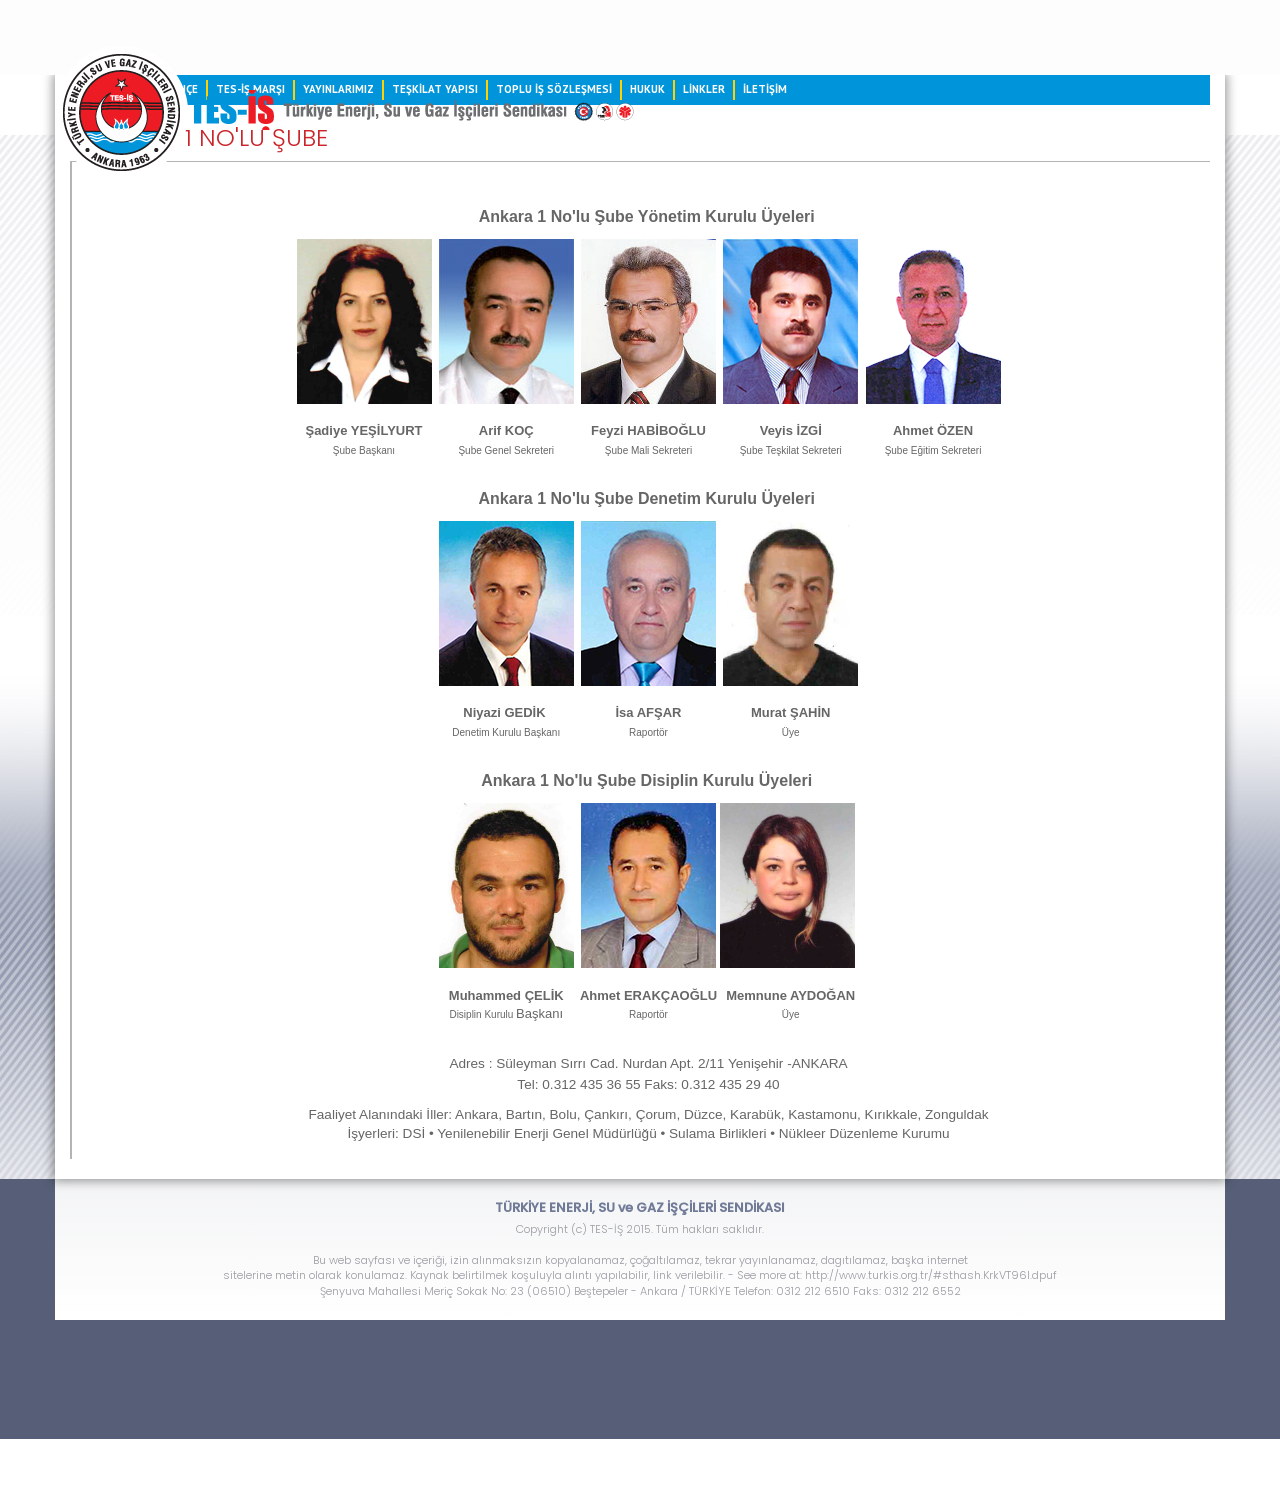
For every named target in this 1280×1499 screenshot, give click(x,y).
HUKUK (647, 89)
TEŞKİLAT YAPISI (435, 89)
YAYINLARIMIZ (338, 89)
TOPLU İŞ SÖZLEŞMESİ (554, 89)
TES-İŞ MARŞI (250, 89)
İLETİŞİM (765, 89)
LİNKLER (704, 89)
